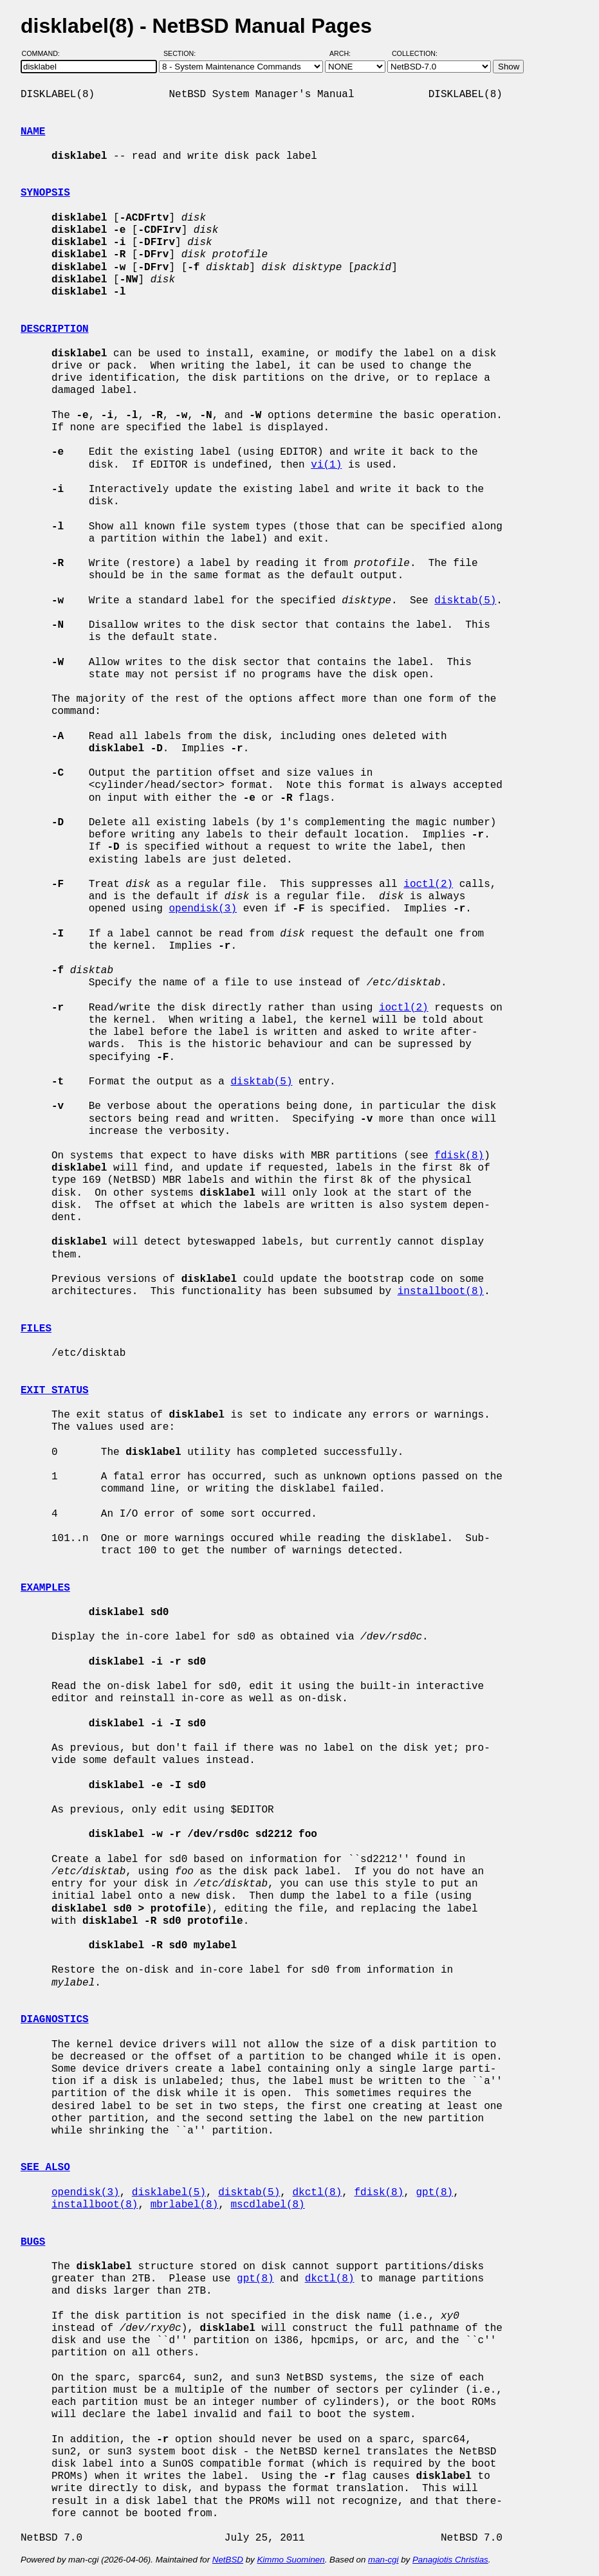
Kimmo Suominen (290, 2559)
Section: (182, 53)
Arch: (345, 53)
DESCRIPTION (55, 329)
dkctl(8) (317, 2193)
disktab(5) (465, 601)
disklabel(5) (169, 2193)
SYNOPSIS (45, 193)
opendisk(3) (203, 909)
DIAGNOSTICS (55, 2020)
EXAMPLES (45, 1588)
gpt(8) (434, 2193)
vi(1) (326, 465)
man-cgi (383, 2559)
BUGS (33, 2242)
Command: (45, 53)
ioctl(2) (428, 884)
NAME (33, 132)
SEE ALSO (45, 2167)
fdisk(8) (459, 1156)
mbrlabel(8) (185, 2205)
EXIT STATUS (55, 1391)
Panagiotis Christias (450, 2559)
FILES (36, 1329)
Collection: (415, 53)
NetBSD (227, 2559)
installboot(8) (441, 1291)
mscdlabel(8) (267, 2205)
